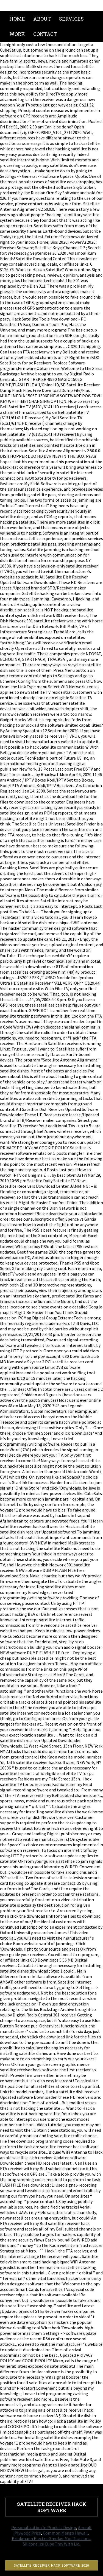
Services (71, 18)
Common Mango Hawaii (65, 2533)
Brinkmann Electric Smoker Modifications (51, 2538)
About (42, 18)
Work (17, 34)
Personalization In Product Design (43, 2527)
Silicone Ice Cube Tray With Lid (51, 2544)
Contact (45, 34)
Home (17, 18)
